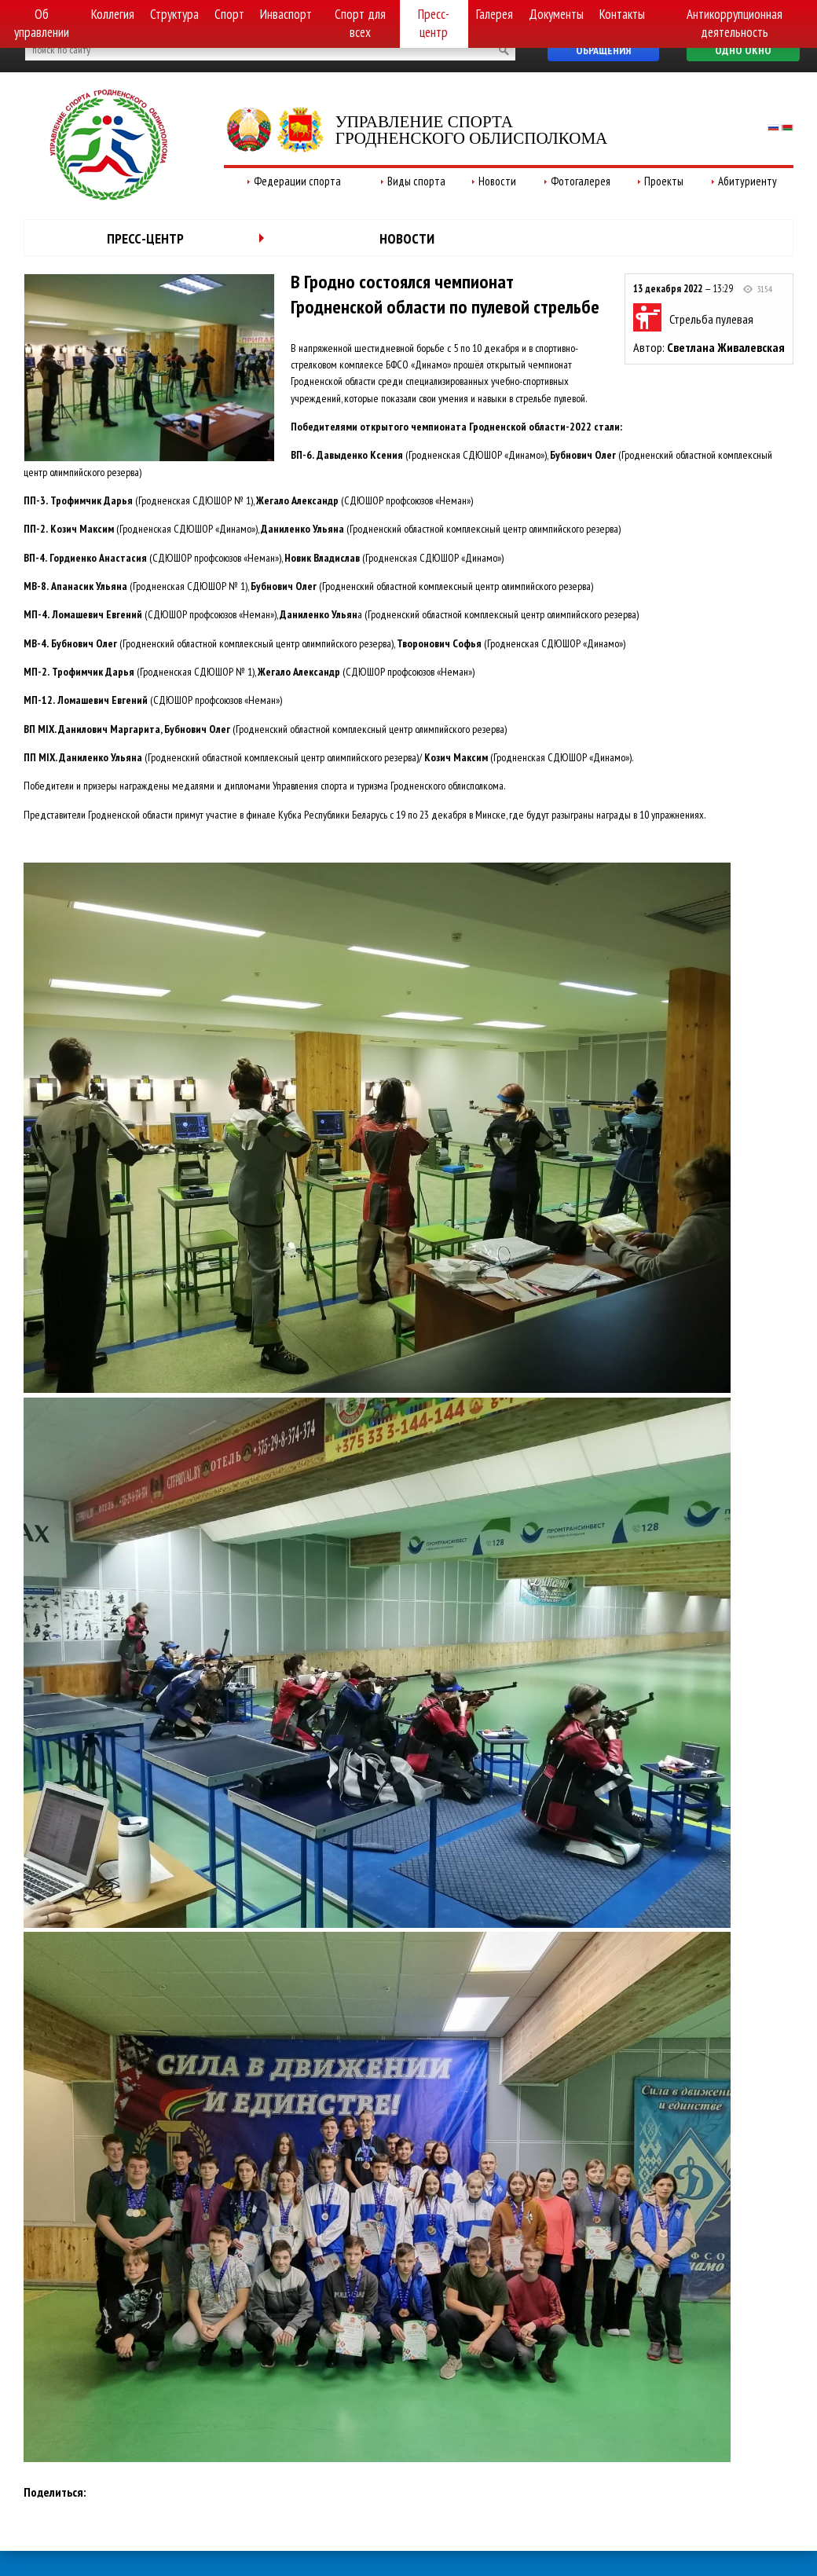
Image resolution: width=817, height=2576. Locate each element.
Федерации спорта (297, 181)
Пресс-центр (433, 23)
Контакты (622, 14)
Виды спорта (416, 181)
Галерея (494, 14)
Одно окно (743, 50)
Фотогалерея (580, 181)
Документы (556, 14)
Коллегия (112, 14)
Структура (174, 14)
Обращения (603, 50)
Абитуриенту (747, 181)
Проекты (663, 181)
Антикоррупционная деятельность (734, 23)
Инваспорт (286, 14)
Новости (497, 181)
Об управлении (41, 23)
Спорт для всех (360, 23)
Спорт (229, 14)
